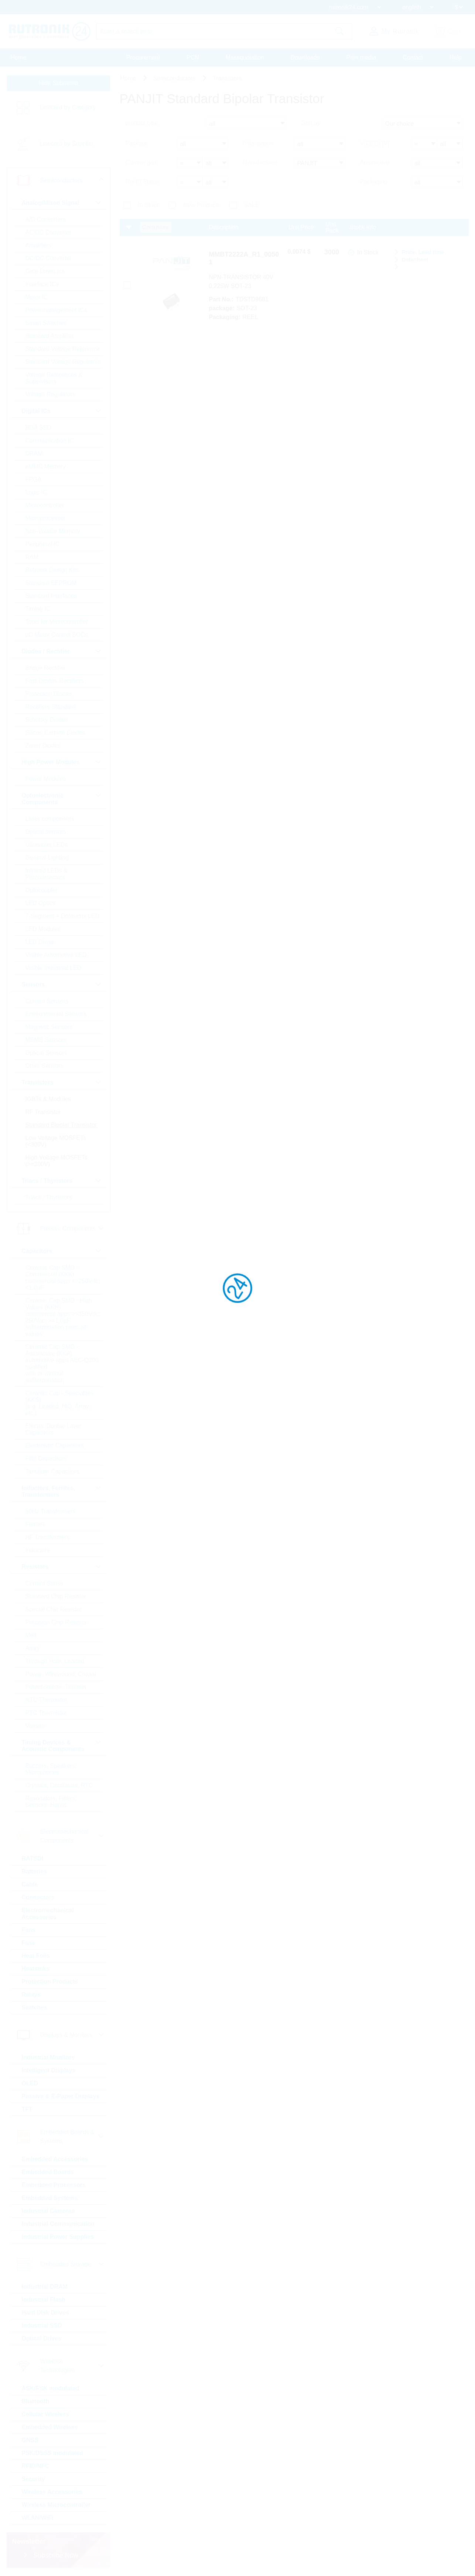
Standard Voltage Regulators (63, 362)
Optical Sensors (46, 1053)
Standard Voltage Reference (62, 349)
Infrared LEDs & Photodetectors (46, 873)
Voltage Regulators (50, 394)
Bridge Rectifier (45, 668)
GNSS (30, 2440)
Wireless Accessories (52, 2492)
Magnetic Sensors (49, 1027)
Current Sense (44, 1583)
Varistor (35, 1726)
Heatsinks (36, 1969)
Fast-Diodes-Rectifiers (54, 681)
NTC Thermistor (46, 1700)
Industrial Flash (43, 2299)
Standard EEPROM (51, 583)
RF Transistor (43, 1112)
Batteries (34, 1871)
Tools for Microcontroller (56, 622)
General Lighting (47, 857)
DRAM (34, 453)
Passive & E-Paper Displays (61, 2096)
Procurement (143, 57)
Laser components (49, 819)
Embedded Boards (48, 2172)
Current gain (142, 162)
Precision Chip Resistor (56, 1622)
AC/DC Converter (48, 232)
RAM (32, 557)
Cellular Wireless (45, 2414)
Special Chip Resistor (53, 1609)
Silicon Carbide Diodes (55, 733)
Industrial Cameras (48, 2211)
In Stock (149, 205)
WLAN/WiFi (38, 2518)
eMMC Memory (45, 466)
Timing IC (38, 609)
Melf (31, 1635)
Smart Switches (45, 323)
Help (456, 57)
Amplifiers (38, 245)
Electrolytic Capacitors (54, 1445)
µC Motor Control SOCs (56, 635)
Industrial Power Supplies (58, 2237)
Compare (156, 227)
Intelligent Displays (49, 2070)
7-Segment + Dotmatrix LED (62, 916)
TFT (27, 2109)
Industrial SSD (42, 2325)
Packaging (373, 182)
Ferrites (35, 1524)
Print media (361, 57)
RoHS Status (143, 182)
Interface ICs (42, 284)
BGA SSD (38, 427)
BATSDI (32, 1858)
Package (137, 143)
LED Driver (39, 942)
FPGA (33, 479)
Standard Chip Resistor (55, 1596)
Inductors (37, 1550)
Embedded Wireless (50, 2427)
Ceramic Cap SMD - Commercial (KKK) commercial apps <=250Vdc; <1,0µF (62, 1278)
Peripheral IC (42, 544)
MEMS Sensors (45, 1040)
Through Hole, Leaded (54, 1661)
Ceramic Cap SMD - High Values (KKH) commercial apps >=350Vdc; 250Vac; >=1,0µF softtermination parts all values (62, 1317)
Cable (30, 1884)
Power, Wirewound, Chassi (60, 1674)
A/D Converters (45, 219)
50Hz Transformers (50, 1511)
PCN (193, 57)
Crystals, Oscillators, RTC (59, 1785)
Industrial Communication (58, 2224)
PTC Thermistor (46, 1713)
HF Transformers (47, 1537)
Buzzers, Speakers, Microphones (51, 1769)
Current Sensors (47, 1001)
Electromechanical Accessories (48, 1913)
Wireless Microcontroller (56, 2505)
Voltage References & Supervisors (54, 378)
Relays (31, 1994)
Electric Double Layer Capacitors (53, 1429)
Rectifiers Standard (50, 707)
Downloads (305, 57)
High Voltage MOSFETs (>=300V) (56, 1160)
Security (33, 2479)
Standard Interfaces (51, 596)
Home (19, 57)
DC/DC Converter (48, 258)
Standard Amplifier (49, 336)
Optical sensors (45, 832)
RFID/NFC (35, 2466)
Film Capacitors (45, 1458)
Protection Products (50, 1981)
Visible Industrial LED (53, 968)
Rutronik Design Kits (52, 570)
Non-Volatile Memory (53, 531)
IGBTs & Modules (48, 1099)
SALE (251, 205)
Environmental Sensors (55, 1014)
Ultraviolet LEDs (46, 845)
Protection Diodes (48, 694)
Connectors (38, 1897)
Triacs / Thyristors (48, 1197)
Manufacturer (260, 162)
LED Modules (43, 929)
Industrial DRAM (45, 2287)
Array (32, 1648)
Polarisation (258, 143)
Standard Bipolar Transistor (61, 1125)
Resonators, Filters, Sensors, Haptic (51, 1801)
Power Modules (45, 779)
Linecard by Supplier (67, 144)
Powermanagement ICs (56, 310)
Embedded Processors (54, 2185)
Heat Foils (36, 1956)
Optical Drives (42, 2338)
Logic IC (36, 492)
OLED (30, 2083)
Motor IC (36, 297)
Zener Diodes (43, 745)
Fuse (28, 1943)
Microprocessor (45, 518)
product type (142, 123)
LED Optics (40, 903)
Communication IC (49, 440)
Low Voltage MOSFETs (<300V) (55, 1141)
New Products (201, 205)
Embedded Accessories (55, 2159)
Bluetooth (35, 2401)
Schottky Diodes (46, 720)
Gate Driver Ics (45, 271)
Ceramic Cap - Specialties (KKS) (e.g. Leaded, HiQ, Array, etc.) (59, 1403)
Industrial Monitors (48, 2057)
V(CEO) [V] (374, 143)
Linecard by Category (68, 107)
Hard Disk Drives (45, 2312)
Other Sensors (44, 1066)
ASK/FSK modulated (50, 2388)
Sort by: (311, 123)
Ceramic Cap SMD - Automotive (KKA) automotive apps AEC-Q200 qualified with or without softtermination (62, 1363)
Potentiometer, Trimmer (56, 1687)
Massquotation (245, 57)
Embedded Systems (50, 2198)
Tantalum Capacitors (52, 1471)
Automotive (374, 162)
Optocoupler (41, 890)
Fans (28, 1930)
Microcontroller (44, 505)
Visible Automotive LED (56, 955)
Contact (413, 57)
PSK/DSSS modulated (52, 2453)
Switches (34, 2007)
